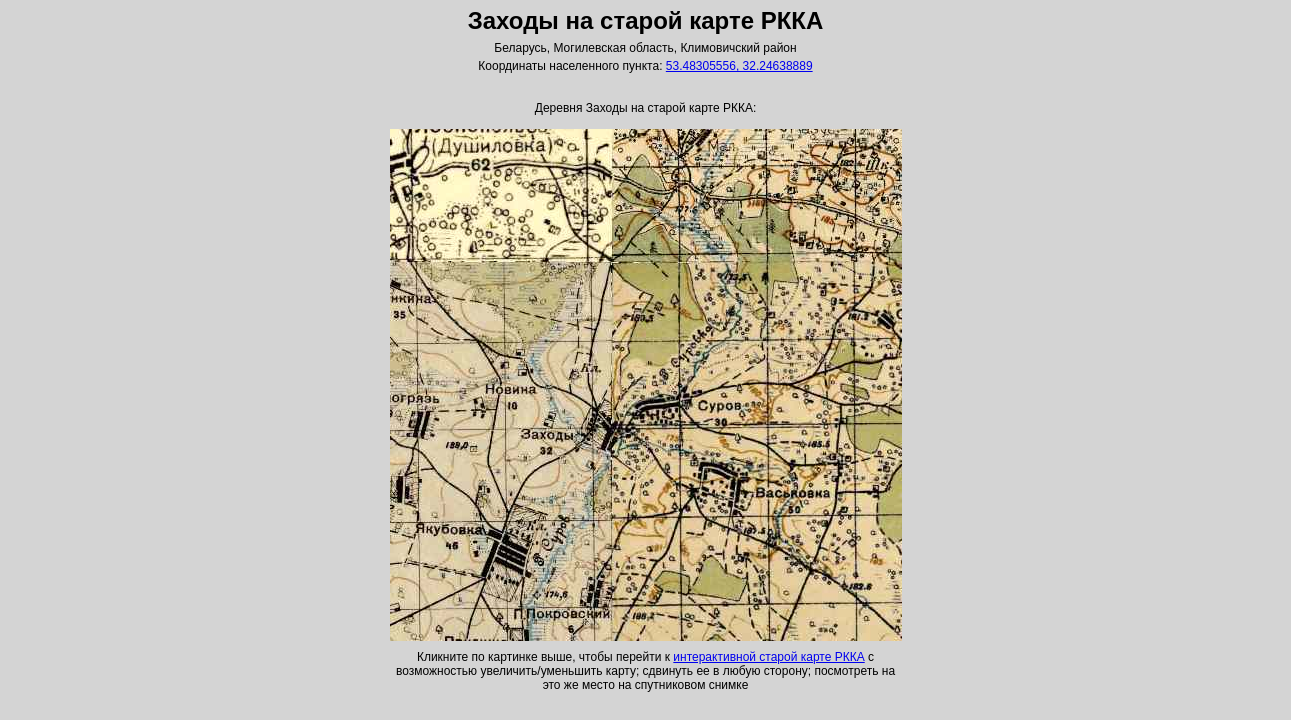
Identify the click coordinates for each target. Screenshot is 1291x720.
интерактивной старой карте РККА (768, 657)
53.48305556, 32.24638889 (739, 66)
